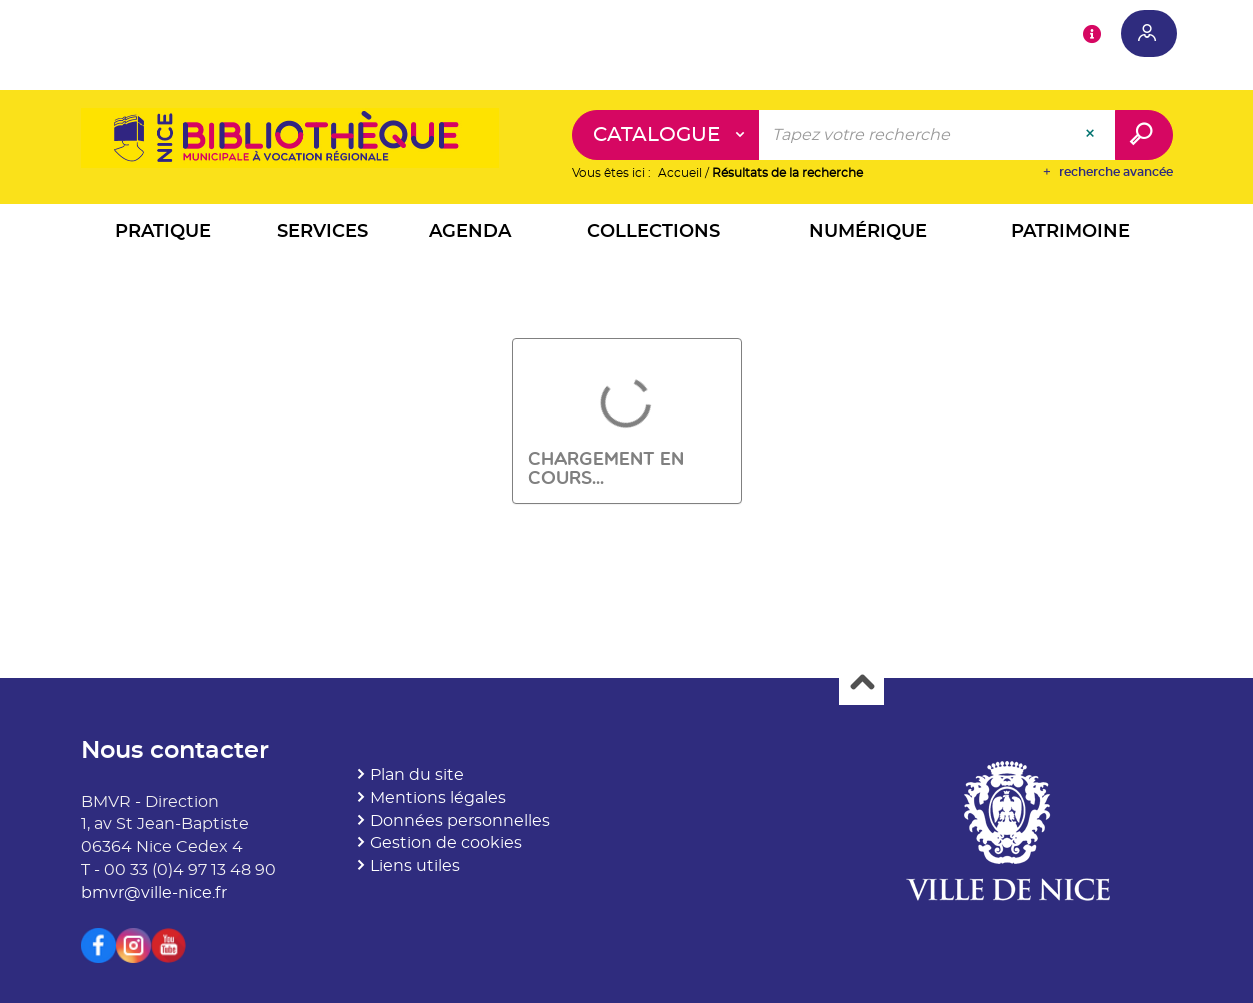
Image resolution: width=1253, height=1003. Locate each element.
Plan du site (417, 775)
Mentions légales (438, 798)
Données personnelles (460, 821)
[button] (163, 234)
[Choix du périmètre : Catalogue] (666, 135)
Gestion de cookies (446, 843)
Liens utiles (415, 866)
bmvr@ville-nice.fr (154, 893)
